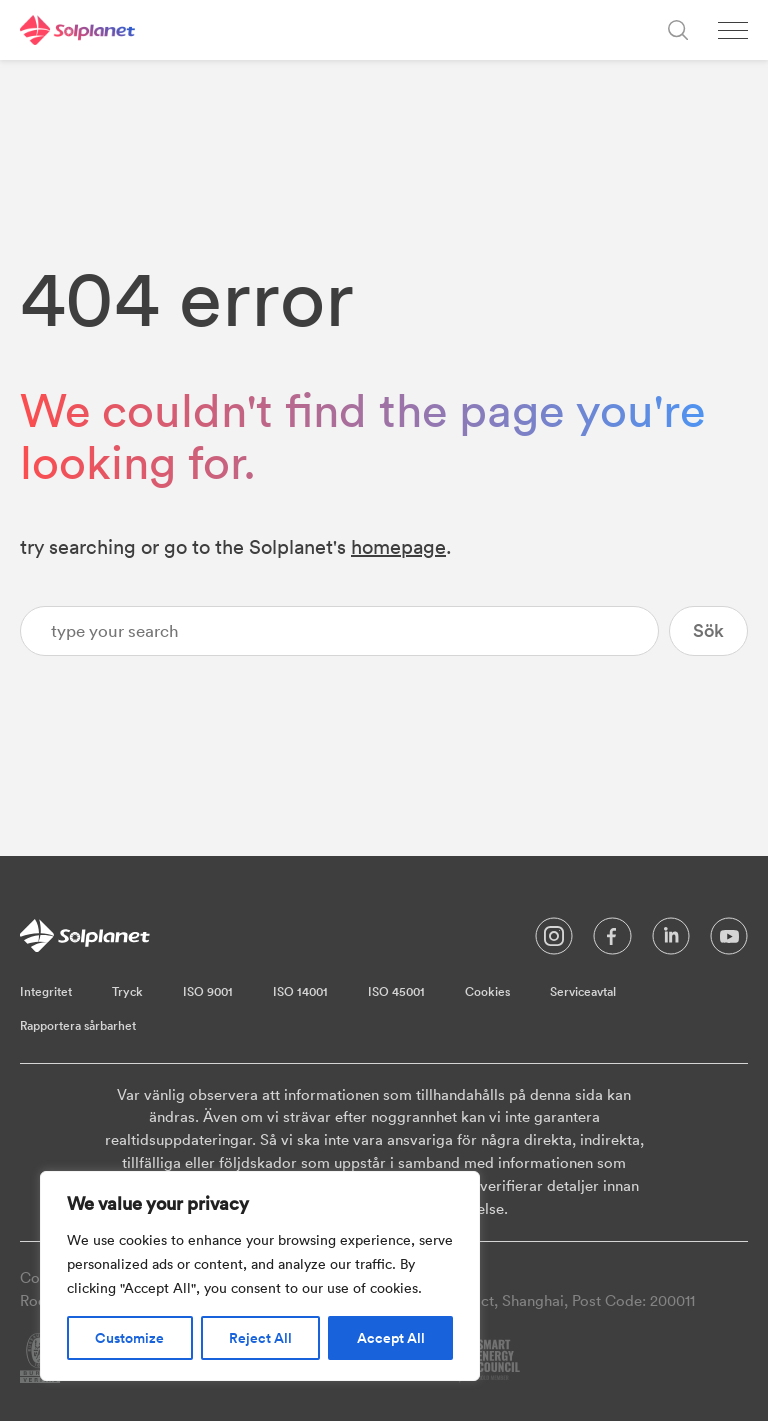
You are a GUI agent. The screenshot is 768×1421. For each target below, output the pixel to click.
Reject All (260, 1338)
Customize (129, 1338)
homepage (398, 546)
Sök (708, 630)
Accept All (391, 1338)
